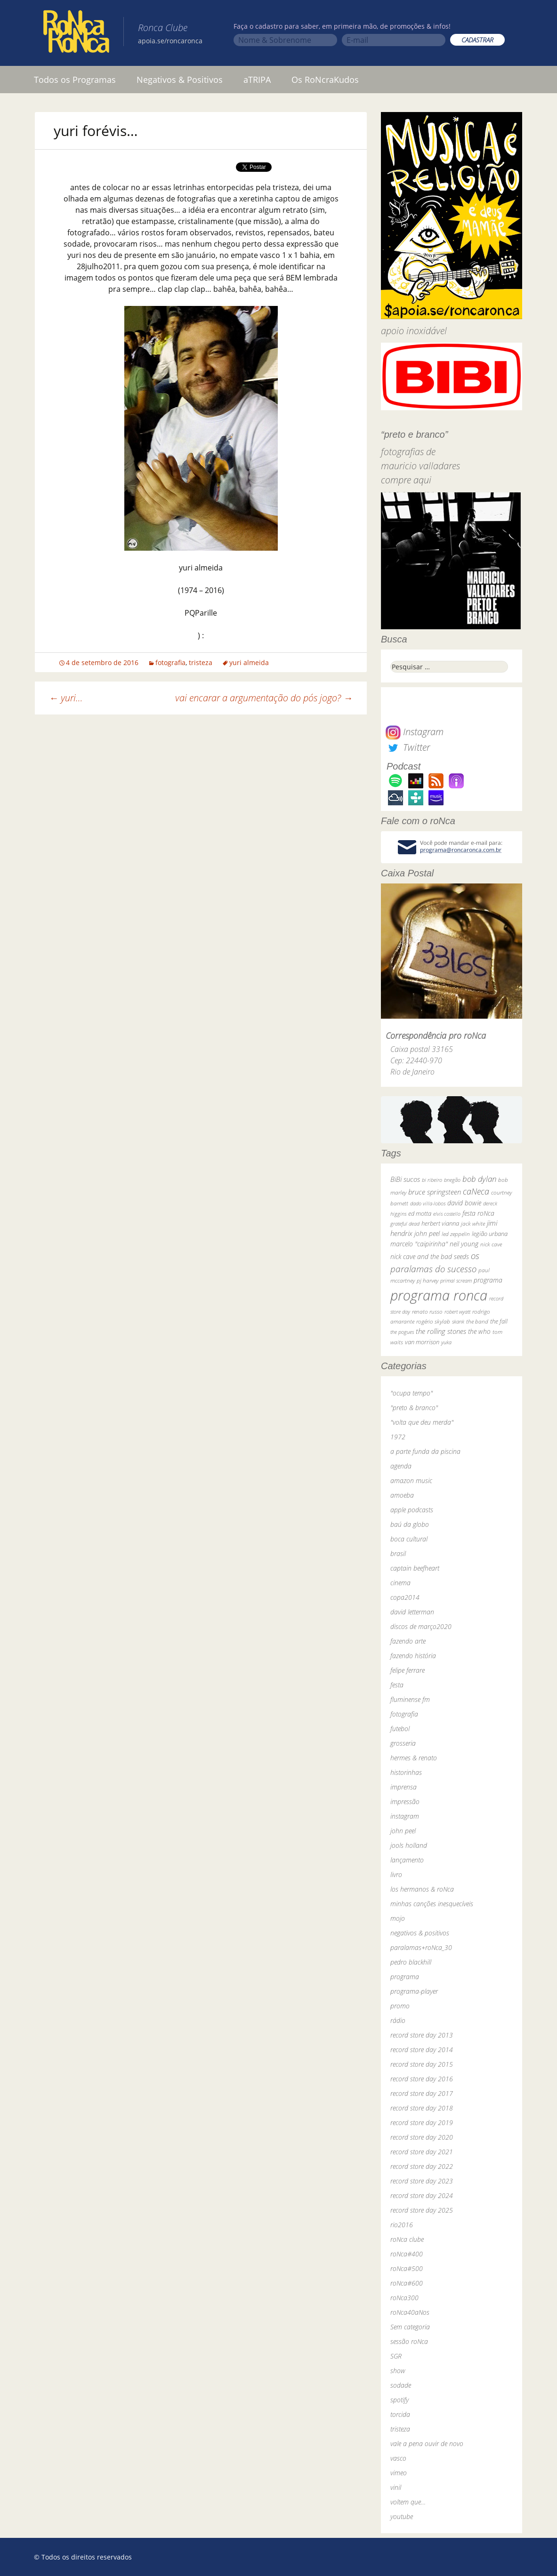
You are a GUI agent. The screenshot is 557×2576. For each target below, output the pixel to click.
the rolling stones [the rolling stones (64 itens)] (441, 1331)
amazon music (411, 1480)
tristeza (200, 662)
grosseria (403, 1743)
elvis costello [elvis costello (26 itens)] (446, 1213)
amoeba (402, 1495)
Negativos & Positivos (180, 79)
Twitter (408, 747)
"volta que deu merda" (421, 1422)
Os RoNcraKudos (325, 79)
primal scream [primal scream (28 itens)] (456, 1280)
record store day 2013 (421, 2034)
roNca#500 (406, 2268)
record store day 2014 (421, 2049)
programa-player (414, 1991)
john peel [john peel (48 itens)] (427, 1233)
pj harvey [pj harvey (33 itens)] (427, 1280)
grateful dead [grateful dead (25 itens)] (405, 1223)
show (397, 2370)
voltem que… (408, 2501)
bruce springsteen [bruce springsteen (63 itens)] (434, 1191)
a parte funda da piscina (425, 1451)
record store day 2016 (421, 2078)
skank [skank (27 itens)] (458, 1321)
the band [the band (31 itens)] (477, 1321)
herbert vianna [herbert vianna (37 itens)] (440, 1224)
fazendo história (413, 1655)
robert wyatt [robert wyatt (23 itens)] (457, 1311)
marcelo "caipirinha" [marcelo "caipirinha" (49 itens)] (419, 1243)
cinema (400, 1582)
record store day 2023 (421, 2180)
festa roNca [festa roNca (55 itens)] (478, 1213)
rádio (397, 2020)
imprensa (403, 1786)
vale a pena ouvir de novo (426, 2443)
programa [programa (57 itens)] (488, 1280)
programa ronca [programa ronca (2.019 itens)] (438, 1295)
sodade (400, 2385)
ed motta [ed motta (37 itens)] (419, 1214)
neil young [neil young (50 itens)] (464, 1243)
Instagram (415, 731)
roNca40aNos (409, 2312)
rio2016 (401, 2224)
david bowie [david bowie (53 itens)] (464, 1202)
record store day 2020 (421, 2137)
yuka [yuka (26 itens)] (446, 1342)
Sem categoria (410, 2326)
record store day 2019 (421, 2122)
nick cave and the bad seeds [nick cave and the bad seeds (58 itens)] (429, 1256)
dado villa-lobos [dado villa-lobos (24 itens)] (427, 1203)
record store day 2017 (421, 2093)
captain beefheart (414, 1568)
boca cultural (409, 1538)
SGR (396, 2355)
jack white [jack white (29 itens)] (473, 1223)
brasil (398, 1553)
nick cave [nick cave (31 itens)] (491, 1244)
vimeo (398, 2472)
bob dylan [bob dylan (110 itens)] (479, 1178)
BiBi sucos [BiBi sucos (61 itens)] (405, 1179)
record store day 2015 (421, 2064)
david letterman (412, 1611)
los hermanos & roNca (422, 1889)
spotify (399, 2399)
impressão (405, 1801)
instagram (404, 1816)
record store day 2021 (421, 2151)
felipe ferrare (407, 1670)
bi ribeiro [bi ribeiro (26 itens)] (432, 1179)
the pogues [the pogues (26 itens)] (402, 1331)
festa (397, 1684)
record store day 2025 (421, 2210)
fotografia (170, 662)
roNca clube (407, 2239)
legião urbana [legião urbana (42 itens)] (490, 1233)
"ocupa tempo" (411, 1392)
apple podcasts (411, 1509)
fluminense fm (410, 1699)
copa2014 (405, 1597)
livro (396, 1874)
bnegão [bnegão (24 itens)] (452, 1179)
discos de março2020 (421, 1626)
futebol (400, 1728)
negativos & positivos (419, 1932)
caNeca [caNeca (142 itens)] (476, 1191)
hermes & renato (413, 1757)
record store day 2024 (421, 2195)
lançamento (407, 1859)
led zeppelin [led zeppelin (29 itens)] (456, 1233)
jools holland (408, 1845)
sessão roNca (409, 2341)
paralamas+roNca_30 (421, 1947)
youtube (401, 2516)
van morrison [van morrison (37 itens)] (422, 1342)
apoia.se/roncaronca (170, 40)
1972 (397, 1436)
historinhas (406, 1772)
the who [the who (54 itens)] (479, 1331)
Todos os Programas (75, 79)
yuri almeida (249, 662)
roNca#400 (406, 2253)
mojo (397, 1918)
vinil (395, 2487)
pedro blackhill (410, 1962)
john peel (403, 1830)
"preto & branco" (414, 1407)
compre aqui (406, 479)
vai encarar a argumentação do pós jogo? (264, 697)
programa (404, 1976)
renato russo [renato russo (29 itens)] (427, 1311)
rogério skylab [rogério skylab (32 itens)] (433, 1321)
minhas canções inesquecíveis (431, 1903)
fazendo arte (408, 1641)
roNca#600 (406, 2283)
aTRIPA (257, 79)
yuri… (66, 697)
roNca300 (404, 2297)
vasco (398, 2458)
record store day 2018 (421, 2107)
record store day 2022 (421, 2166)
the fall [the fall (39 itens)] (499, 1321)
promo (400, 2005)
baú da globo (409, 1524)
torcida (400, 2414)
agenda (401, 1465)
